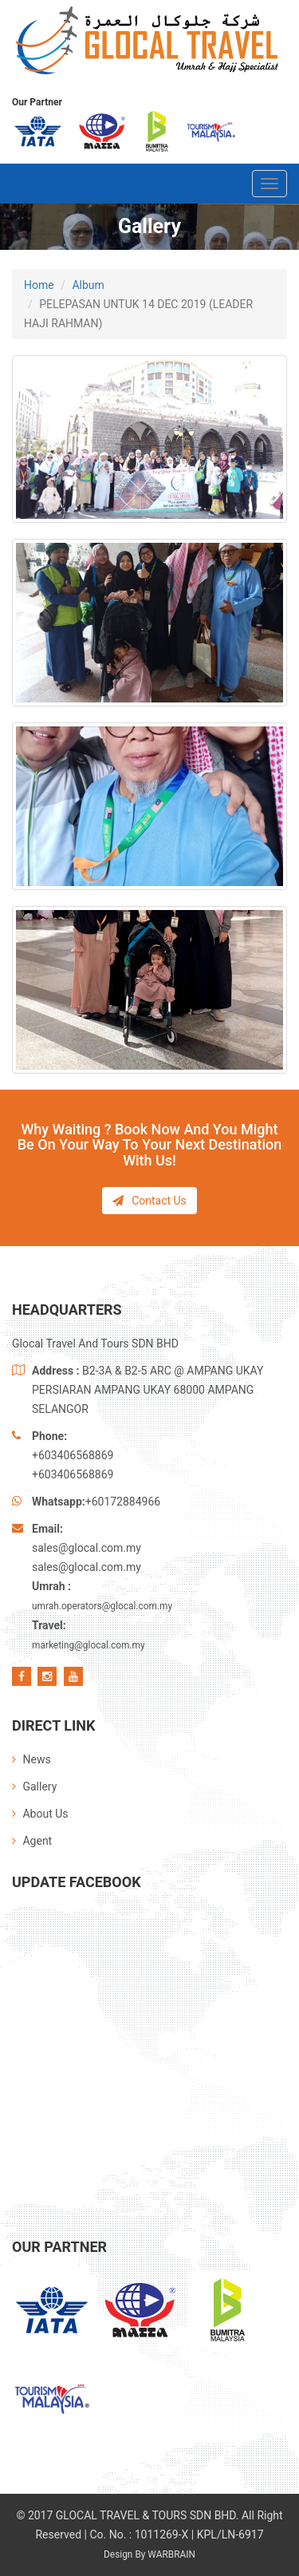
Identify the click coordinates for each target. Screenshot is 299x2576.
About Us (40, 1813)
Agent (32, 1840)
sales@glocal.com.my (86, 1547)
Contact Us (149, 1200)
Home (39, 285)
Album (88, 285)
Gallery (34, 1786)
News (31, 1759)
